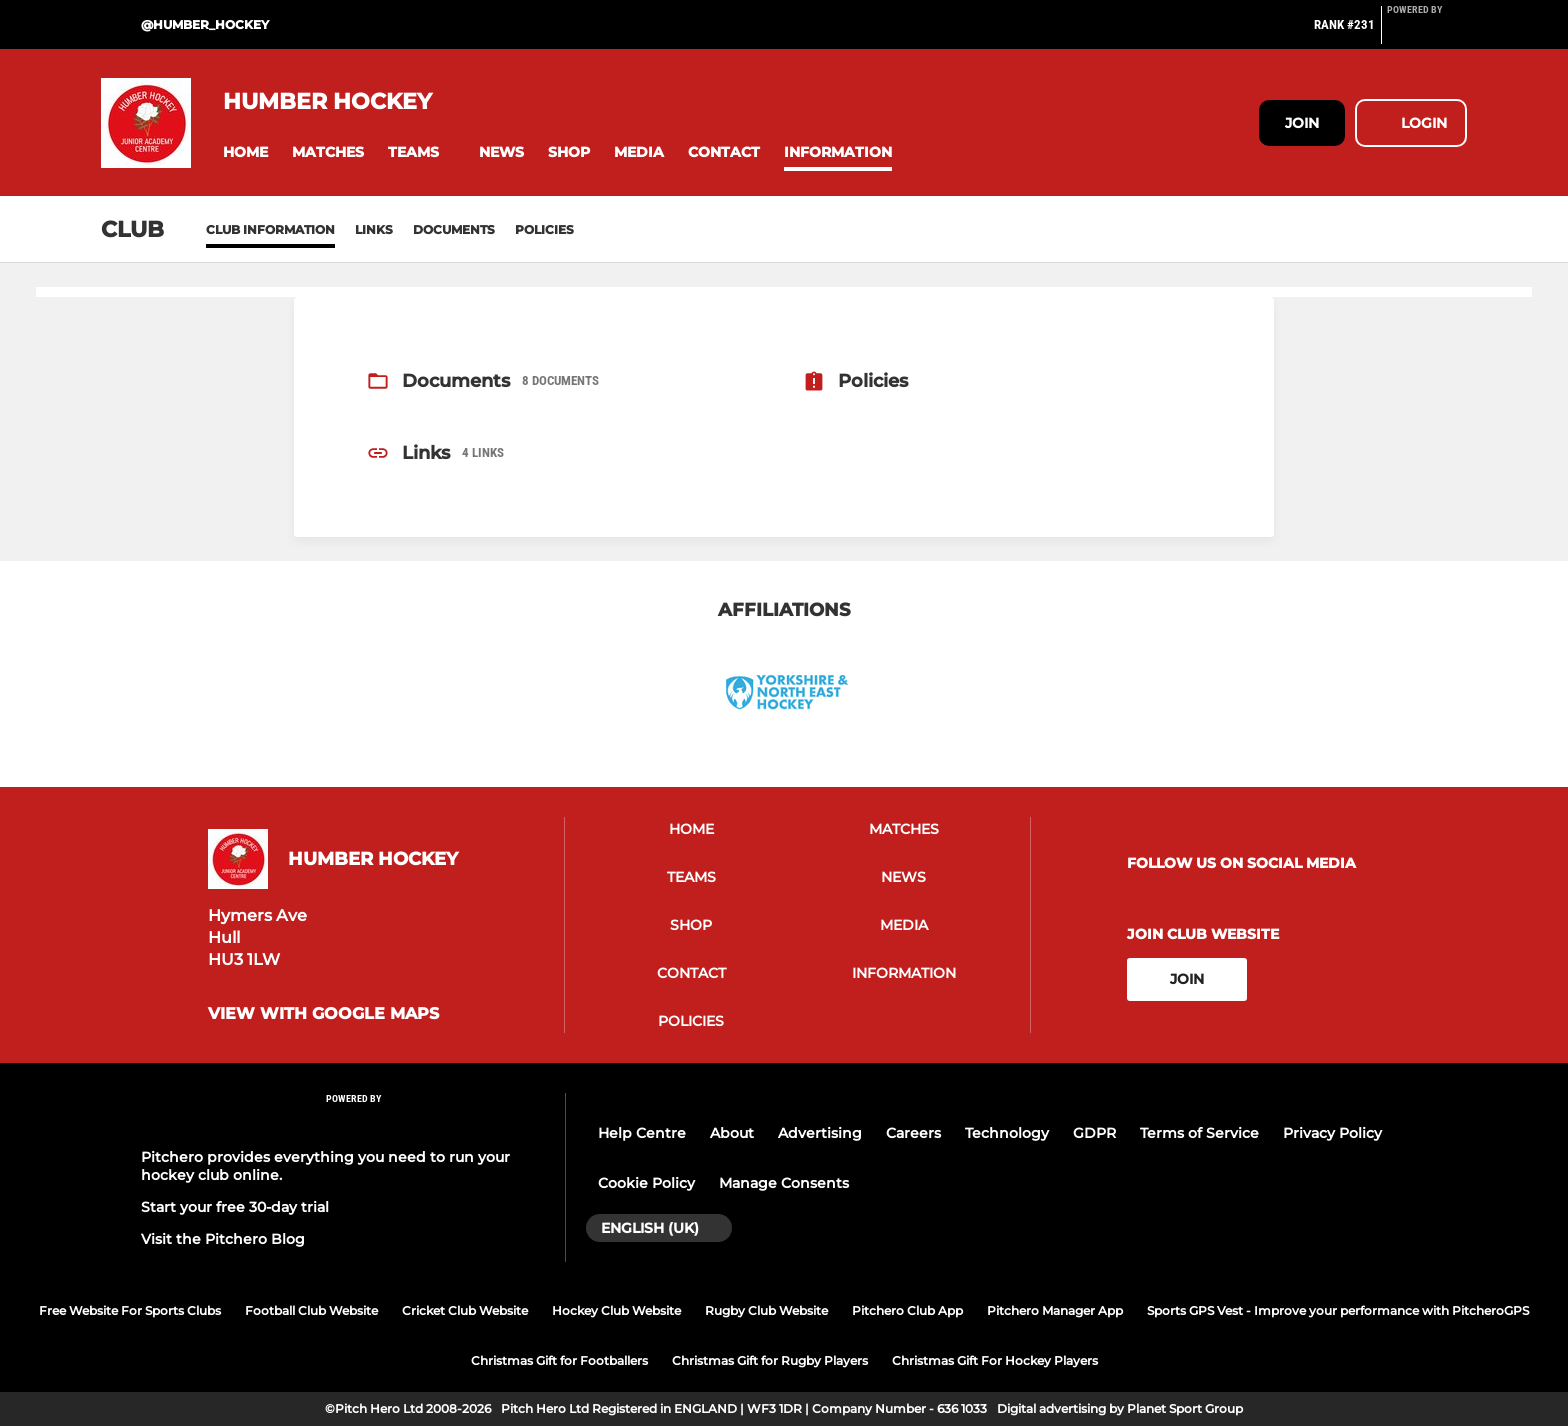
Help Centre (642, 1133)
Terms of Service (1199, 1133)
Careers (913, 1133)
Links (374, 229)
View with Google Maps (323, 1014)
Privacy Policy (1332, 1133)
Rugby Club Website (766, 1310)
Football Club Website (311, 1310)
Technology (1007, 1133)
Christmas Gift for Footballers (559, 1360)
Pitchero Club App (907, 1310)
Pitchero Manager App (1055, 1310)
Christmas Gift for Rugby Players (770, 1360)
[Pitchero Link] (1427, 33)
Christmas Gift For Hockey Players (995, 1360)
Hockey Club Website (616, 1310)
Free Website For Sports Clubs (130, 1310)
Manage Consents (784, 1183)
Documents (454, 229)
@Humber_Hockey (205, 24)
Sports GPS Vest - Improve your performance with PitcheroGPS (1338, 1310)
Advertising (820, 1133)
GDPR (1094, 1133)
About (732, 1133)
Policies (544, 229)
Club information (270, 229)
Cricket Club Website (465, 1310)
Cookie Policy (646, 1183)
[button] (245, 152)
